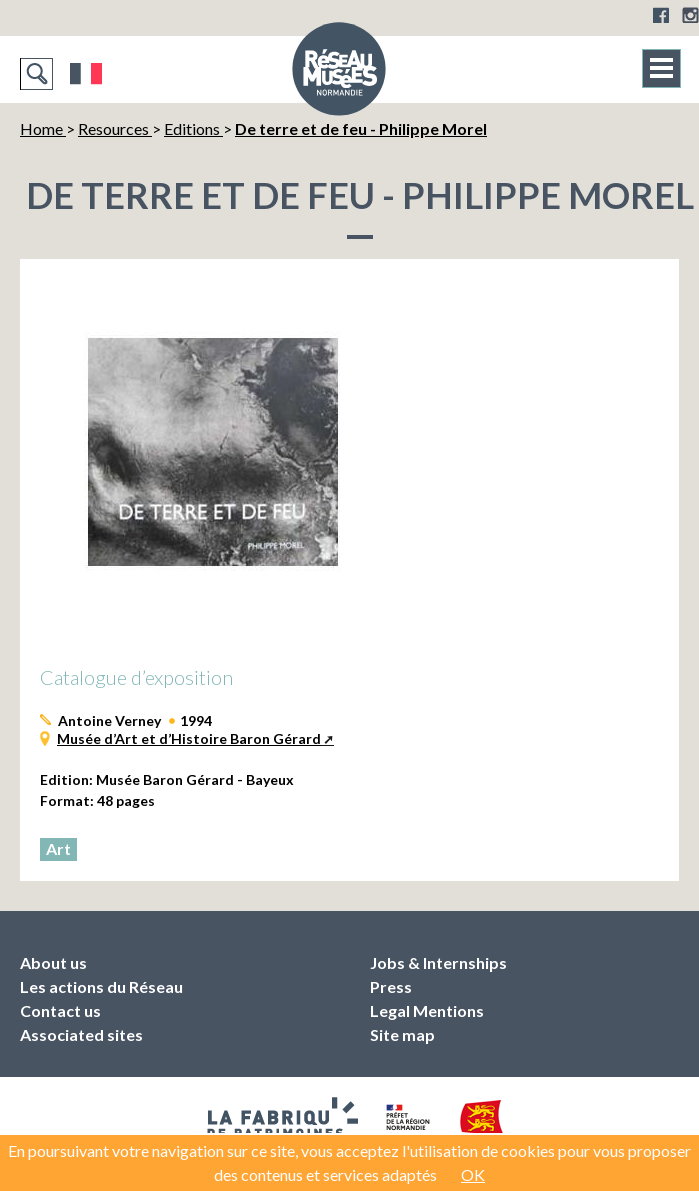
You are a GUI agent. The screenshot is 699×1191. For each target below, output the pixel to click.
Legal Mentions (427, 1010)
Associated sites (81, 1034)
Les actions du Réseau (101, 986)
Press (391, 986)
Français (86, 74)
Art (58, 848)
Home (43, 128)
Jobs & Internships (438, 962)
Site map (402, 1034)
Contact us (60, 1010)
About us (53, 962)
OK (473, 1174)
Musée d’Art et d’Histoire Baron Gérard (189, 738)
